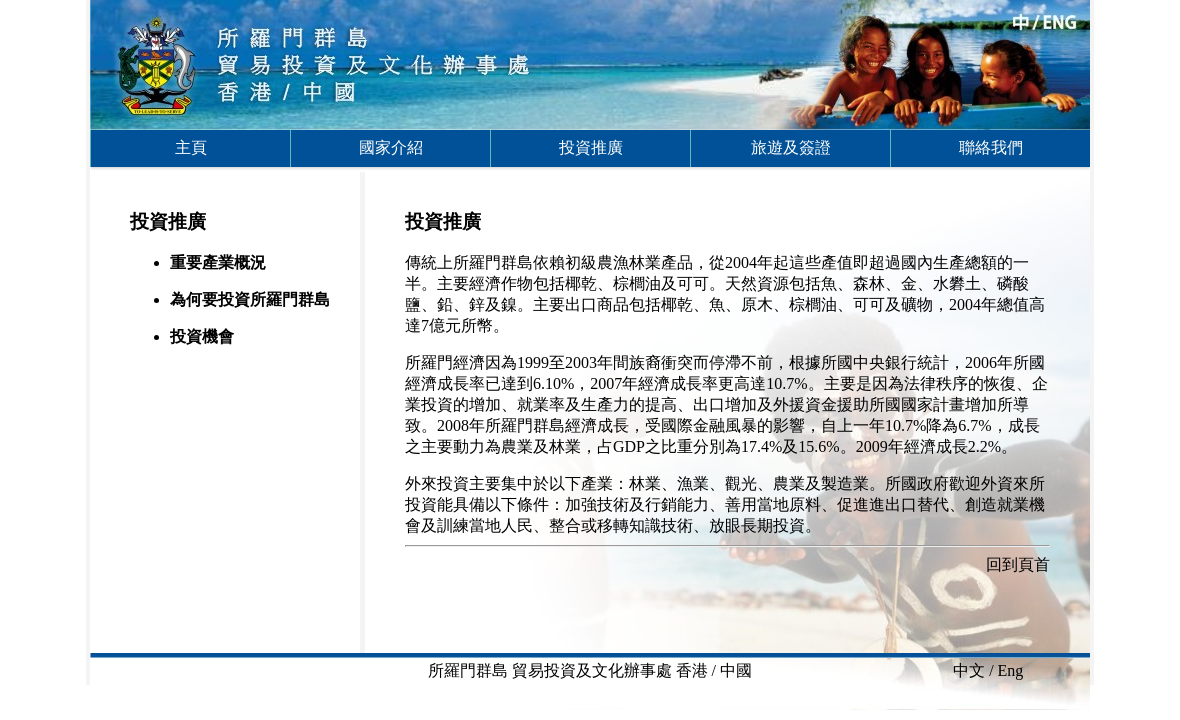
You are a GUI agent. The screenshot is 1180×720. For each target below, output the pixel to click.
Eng (1011, 670)
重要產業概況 (218, 262)
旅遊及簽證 (791, 147)
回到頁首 (1018, 564)
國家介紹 (391, 147)
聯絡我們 (991, 147)
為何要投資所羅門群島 (250, 299)
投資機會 (202, 336)
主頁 (191, 147)
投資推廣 (591, 147)
